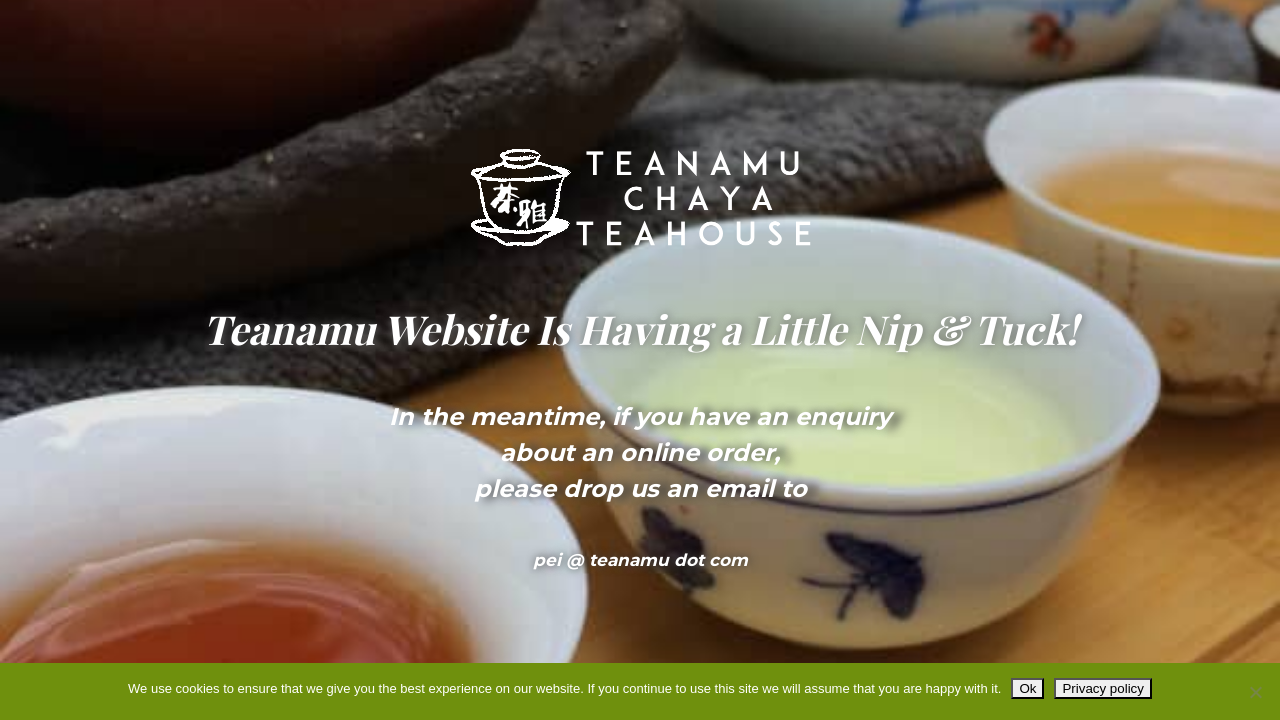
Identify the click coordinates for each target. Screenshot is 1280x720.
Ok (1027, 688)
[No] (1255, 692)
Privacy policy (1102, 688)
